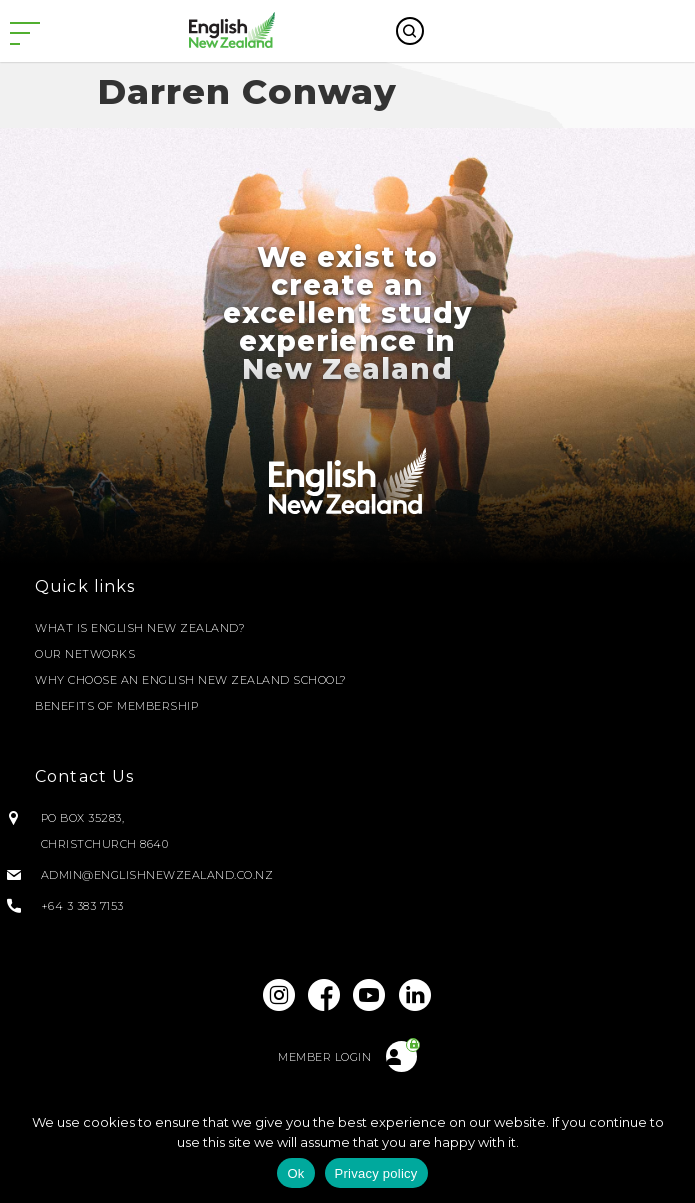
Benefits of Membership (116, 706)
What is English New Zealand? (140, 628)
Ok (295, 1173)
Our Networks (85, 654)
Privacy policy (376, 1173)
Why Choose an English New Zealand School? (191, 680)
